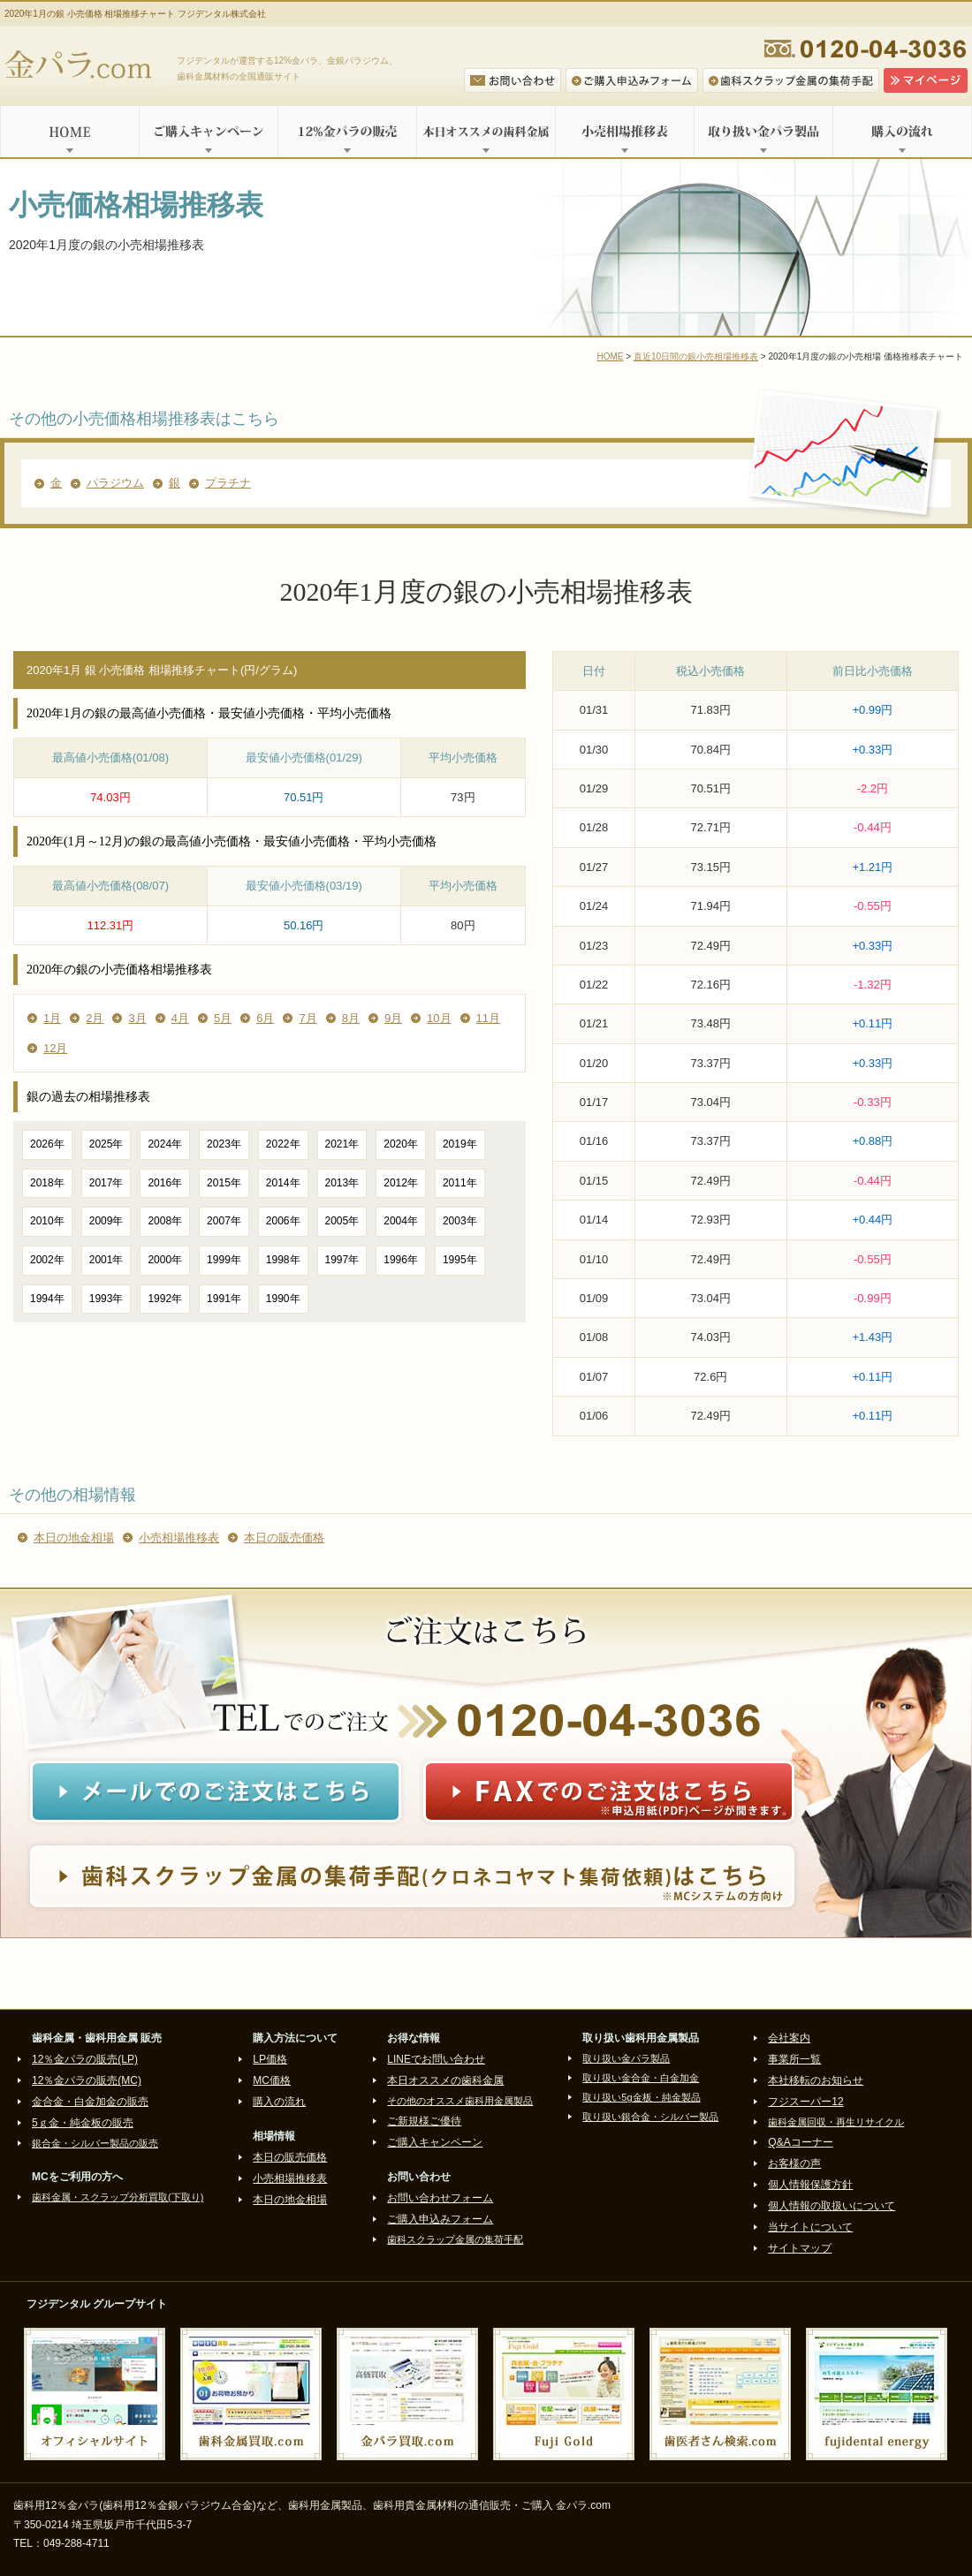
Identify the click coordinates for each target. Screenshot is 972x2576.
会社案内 (789, 2038)
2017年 (106, 1183)
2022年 (283, 1144)
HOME (69, 131)
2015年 (224, 1183)
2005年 (342, 1221)
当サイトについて (810, 2227)
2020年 (400, 1144)
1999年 (224, 1260)
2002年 (47, 1260)
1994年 (47, 1298)
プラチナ (228, 482)
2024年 (165, 1144)
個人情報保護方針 (810, 2184)
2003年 (460, 1221)
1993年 (106, 1298)
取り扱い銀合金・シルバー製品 (650, 2116)
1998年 (283, 1260)
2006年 (283, 1221)
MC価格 (272, 2080)
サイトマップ (800, 2248)
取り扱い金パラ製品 (763, 131)
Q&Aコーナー (800, 2142)
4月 (180, 1018)
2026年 (47, 1144)
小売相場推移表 (624, 131)
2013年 (342, 1183)
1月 (52, 1018)
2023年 (224, 1144)
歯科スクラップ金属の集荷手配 (455, 2239)
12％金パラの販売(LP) (85, 2059)
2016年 (165, 1183)
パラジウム (115, 482)
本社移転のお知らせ (815, 2080)
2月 (94, 1018)
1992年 (165, 1298)
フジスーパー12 (805, 2101)
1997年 (342, 1260)
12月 (55, 1048)
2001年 (106, 1260)
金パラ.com (81, 66)
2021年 (342, 1144)
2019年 (460, 1144)
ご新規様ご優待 (424, 2121)
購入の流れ (902, 131)
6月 (265, 1018)
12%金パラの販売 (346, 131)
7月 (307, 1018)
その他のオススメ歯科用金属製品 (460, 2100)
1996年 (400, 1260)
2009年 (106, 1221)
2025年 (106, 1144)
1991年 (224, 1298)
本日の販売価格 (284, 1537)
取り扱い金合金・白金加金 (640, 2077)
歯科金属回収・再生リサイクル (836, 2122)
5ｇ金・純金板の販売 (82, 2123)
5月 (223, 1018)
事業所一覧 (794, 2059)
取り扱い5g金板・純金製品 (641, 2097)
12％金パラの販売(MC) (86, 2080)
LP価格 (270, 2059)
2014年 (283, 1183)
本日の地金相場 (74, 1537)
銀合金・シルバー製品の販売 (95, 2143)
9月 (393, 1018)
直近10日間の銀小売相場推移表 (696, 356)
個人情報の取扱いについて (831, 2206)
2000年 (165, 1260)
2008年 (165, 1221)
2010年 (47, 1221)
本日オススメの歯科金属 (485, 131)
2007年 (224, 1221)
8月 (351, 1018)
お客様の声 (794, 2163)
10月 (439, 1018)
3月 (137, 1018)
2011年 (460, 1183)
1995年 (460, 1260)
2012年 (400, 1183)
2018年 (47, 1183)
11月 (488, 1018)
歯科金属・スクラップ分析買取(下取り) (117, 2197)
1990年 (283, 1298)
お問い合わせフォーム (440, 2198)
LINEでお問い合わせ (436, 2059)
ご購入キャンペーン (208, 131)
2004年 (400, 1221)
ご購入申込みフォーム (440, 2219)
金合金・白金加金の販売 (90, 2101)
